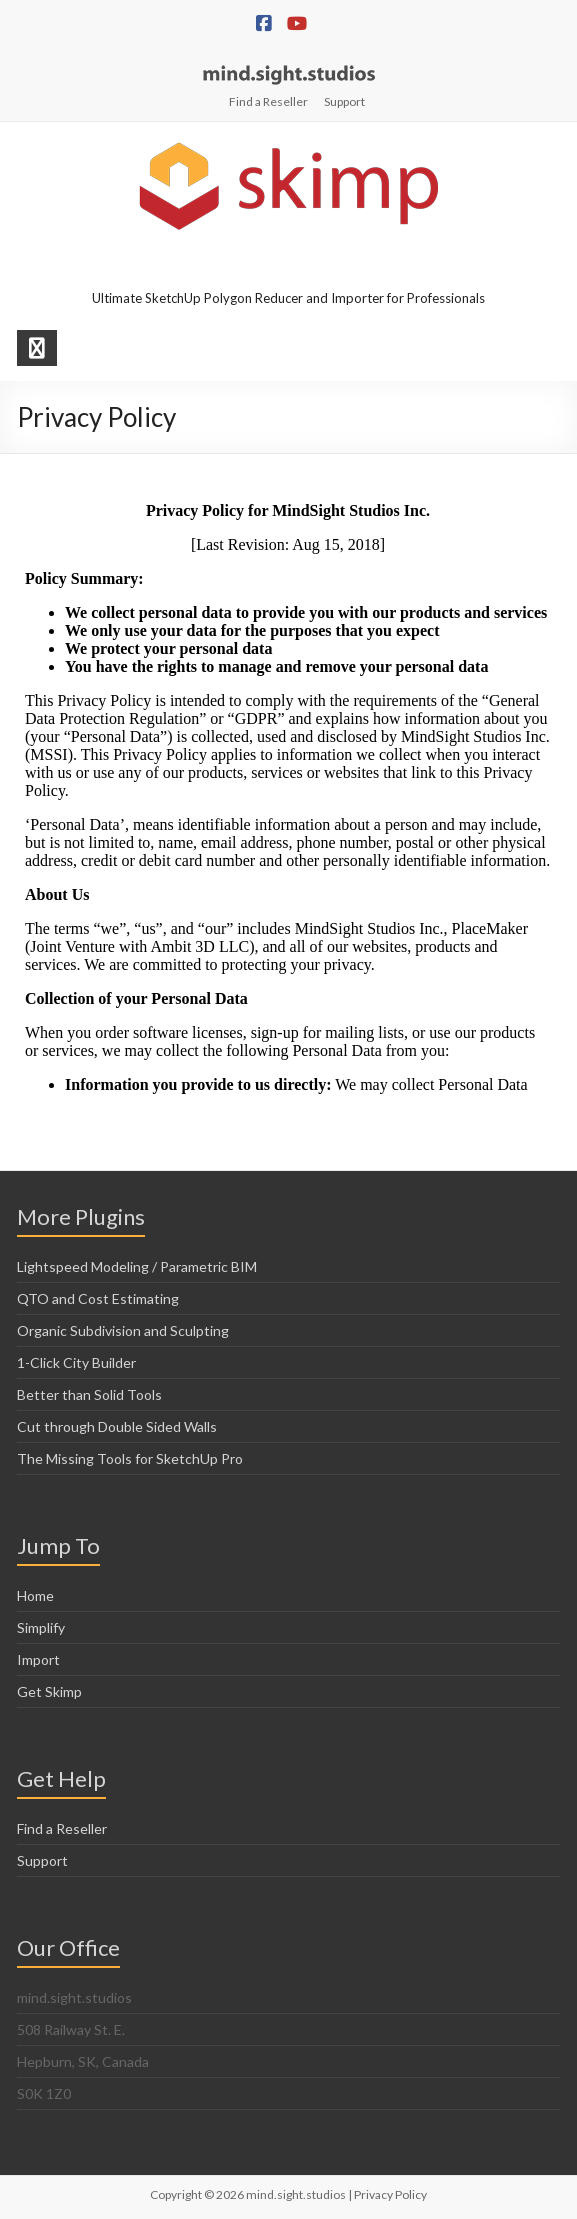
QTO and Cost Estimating (98, 1298)
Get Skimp (49, 1691)
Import (38, 1659)
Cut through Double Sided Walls (117, 1426)
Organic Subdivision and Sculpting (123, 1330)
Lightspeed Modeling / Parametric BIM (137, 1266)
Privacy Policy (390, 2194)
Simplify (41, 1627)
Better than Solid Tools (89, 1394)
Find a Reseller (268, 101)
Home (35, 1595)
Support (344, 101)
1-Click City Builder (76, 1362)
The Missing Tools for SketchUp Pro (130, 1458)
